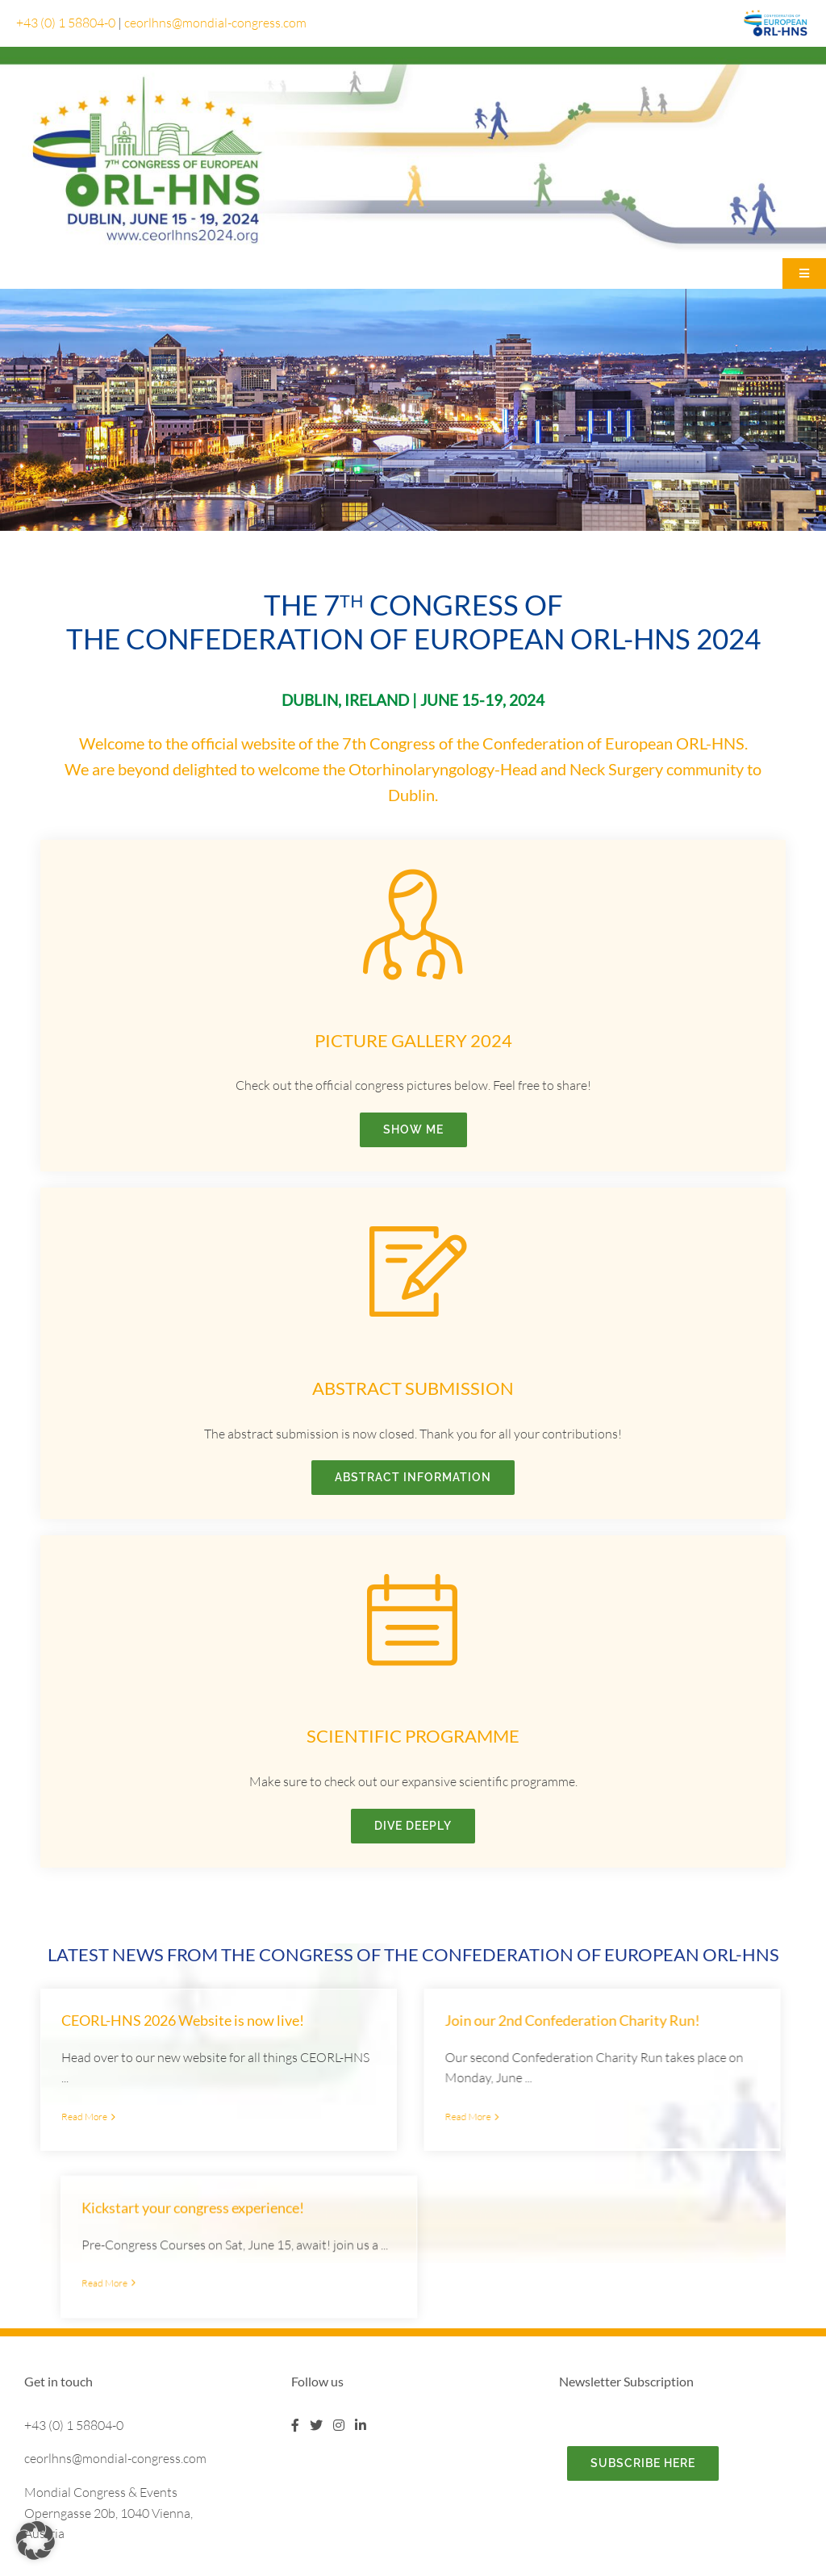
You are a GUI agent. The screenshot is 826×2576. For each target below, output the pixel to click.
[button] (35, 2540)
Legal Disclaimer (468, 2566)
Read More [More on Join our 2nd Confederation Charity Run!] (371, 2116)
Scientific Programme (413, 1736)
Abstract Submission (413, 1388)
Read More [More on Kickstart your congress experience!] (488, 2139)
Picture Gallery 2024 (413, 1040)
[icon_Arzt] (413, 870)
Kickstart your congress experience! (576, 2063)
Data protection (559, 2566)
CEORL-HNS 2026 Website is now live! (182, 2020)
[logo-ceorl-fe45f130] (775, 14)
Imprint (514, 2566)
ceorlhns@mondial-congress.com (215, 23)
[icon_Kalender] (413, 1566)
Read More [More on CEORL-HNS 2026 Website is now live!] (84, 2116)
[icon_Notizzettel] (413, 1218)
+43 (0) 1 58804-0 (65, 23)
